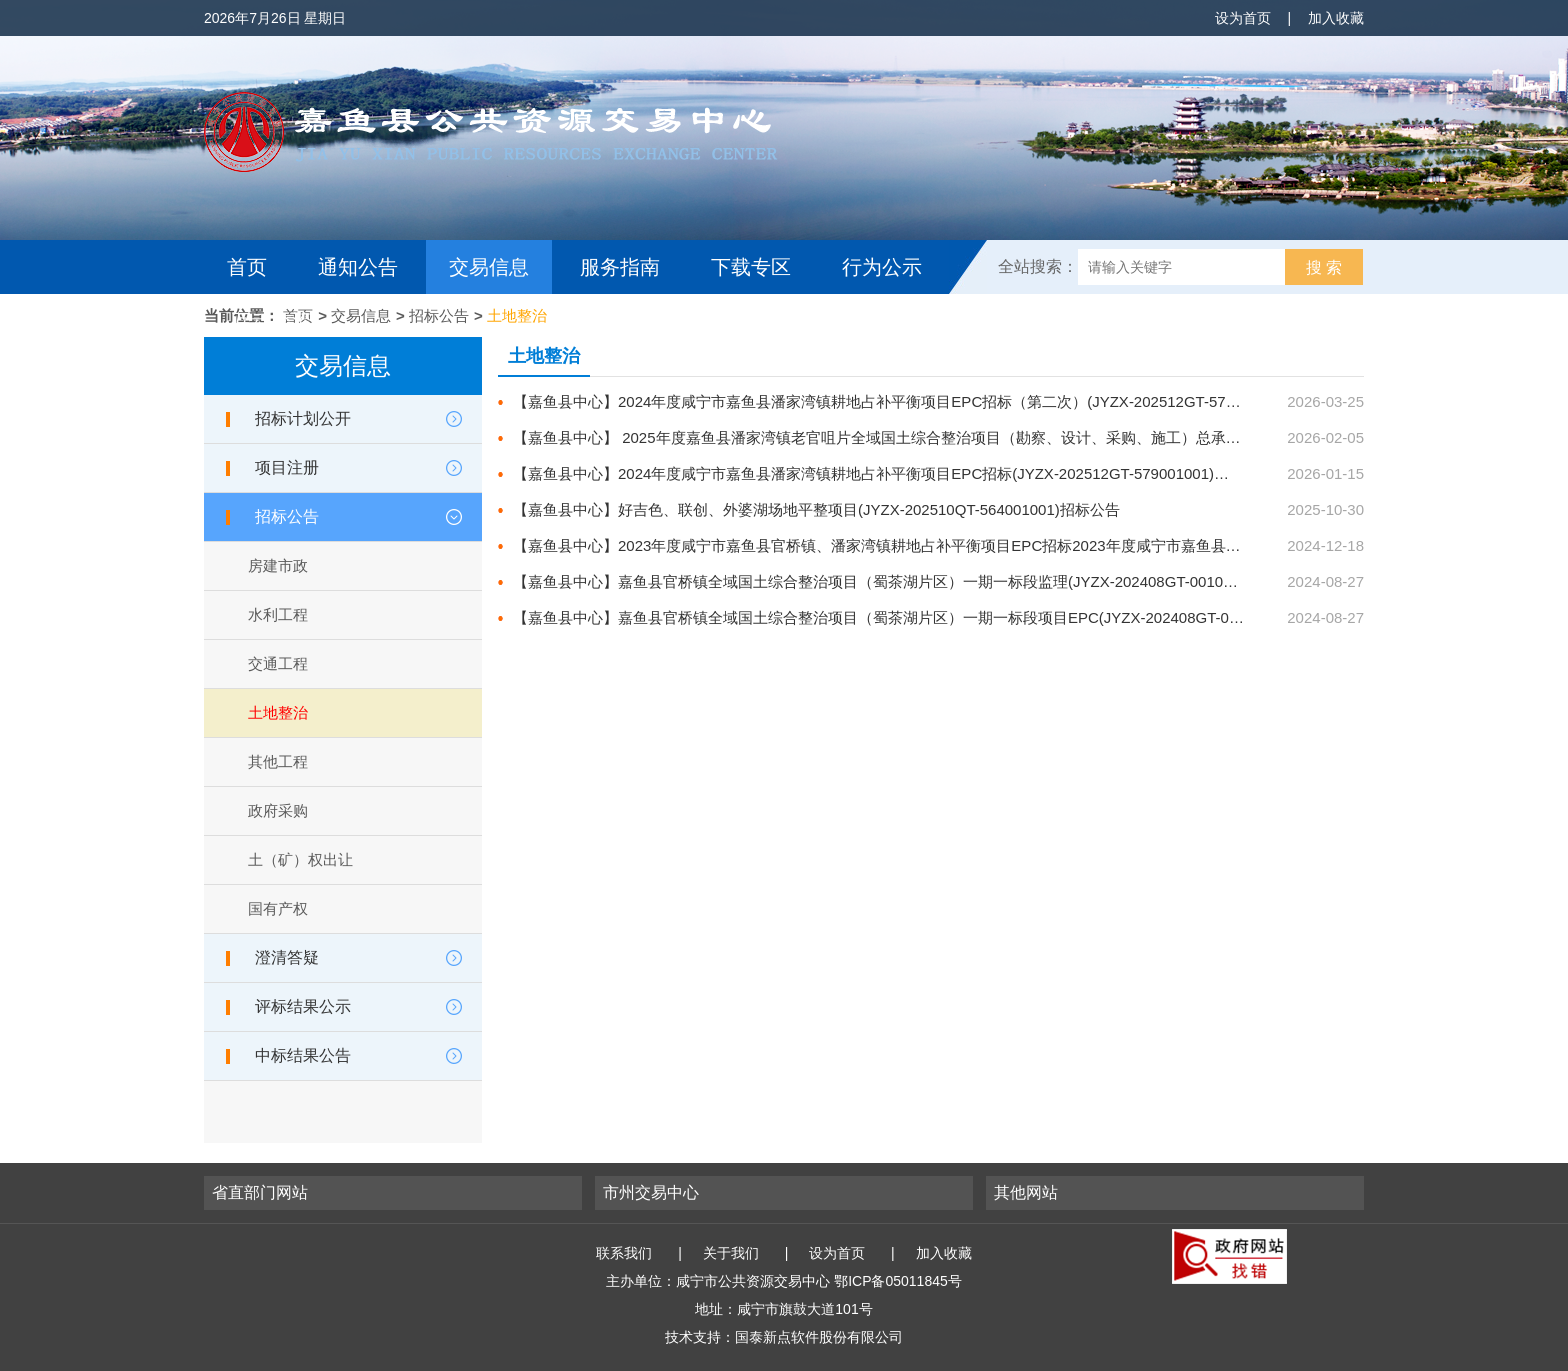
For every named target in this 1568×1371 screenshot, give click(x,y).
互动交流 (272, 321)
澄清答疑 (287, 957)
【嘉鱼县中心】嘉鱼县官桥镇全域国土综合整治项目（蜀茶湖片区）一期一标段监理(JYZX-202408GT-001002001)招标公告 (978, 581)
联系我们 (624, 1253)
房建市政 (278, 565)
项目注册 (287, 467)
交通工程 (278, 663)
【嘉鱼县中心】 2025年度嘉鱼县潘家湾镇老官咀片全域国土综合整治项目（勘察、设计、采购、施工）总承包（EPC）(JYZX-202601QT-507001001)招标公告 (1038, 437)
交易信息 (489, 267)
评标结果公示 (303, 1006)
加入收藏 (1336, 18)
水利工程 (278, 614)
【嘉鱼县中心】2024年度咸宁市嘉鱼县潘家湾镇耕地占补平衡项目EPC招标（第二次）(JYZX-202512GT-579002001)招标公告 (931, 401)
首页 (247, 267)
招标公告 (439, 315)
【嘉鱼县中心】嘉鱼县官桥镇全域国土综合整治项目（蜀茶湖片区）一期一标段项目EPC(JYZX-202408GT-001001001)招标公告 (993, 617)
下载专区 (751, 267)
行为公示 (882, 267)
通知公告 (358, 267)
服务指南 (620, 267)
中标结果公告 (303, 1055)
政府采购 (278, 810)
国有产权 (278, 908)
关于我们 (731, 1253)
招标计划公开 (303, 418)
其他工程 (278, 761)
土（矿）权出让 (300, 859)
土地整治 (517, 315)
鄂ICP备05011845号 (898, 1281)
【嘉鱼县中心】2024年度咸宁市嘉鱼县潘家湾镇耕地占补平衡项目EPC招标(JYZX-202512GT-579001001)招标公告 (893, 473)
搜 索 (1324, 267)
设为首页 (1243, 18)
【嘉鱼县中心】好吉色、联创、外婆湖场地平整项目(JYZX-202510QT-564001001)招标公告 (816, 509)
